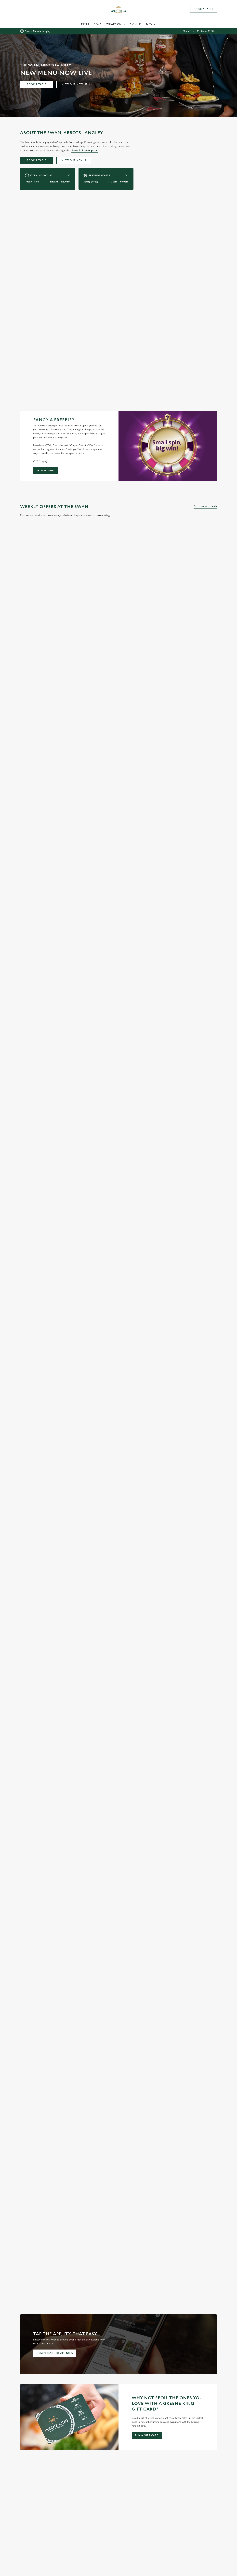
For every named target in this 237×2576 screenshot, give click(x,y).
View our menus (74, 160)
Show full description (84, 150)
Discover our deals (205, 506)
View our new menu (77, 84)
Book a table (36, 84)
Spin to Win (45, 470)
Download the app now (55, 2353)
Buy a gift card (147, 2435)
